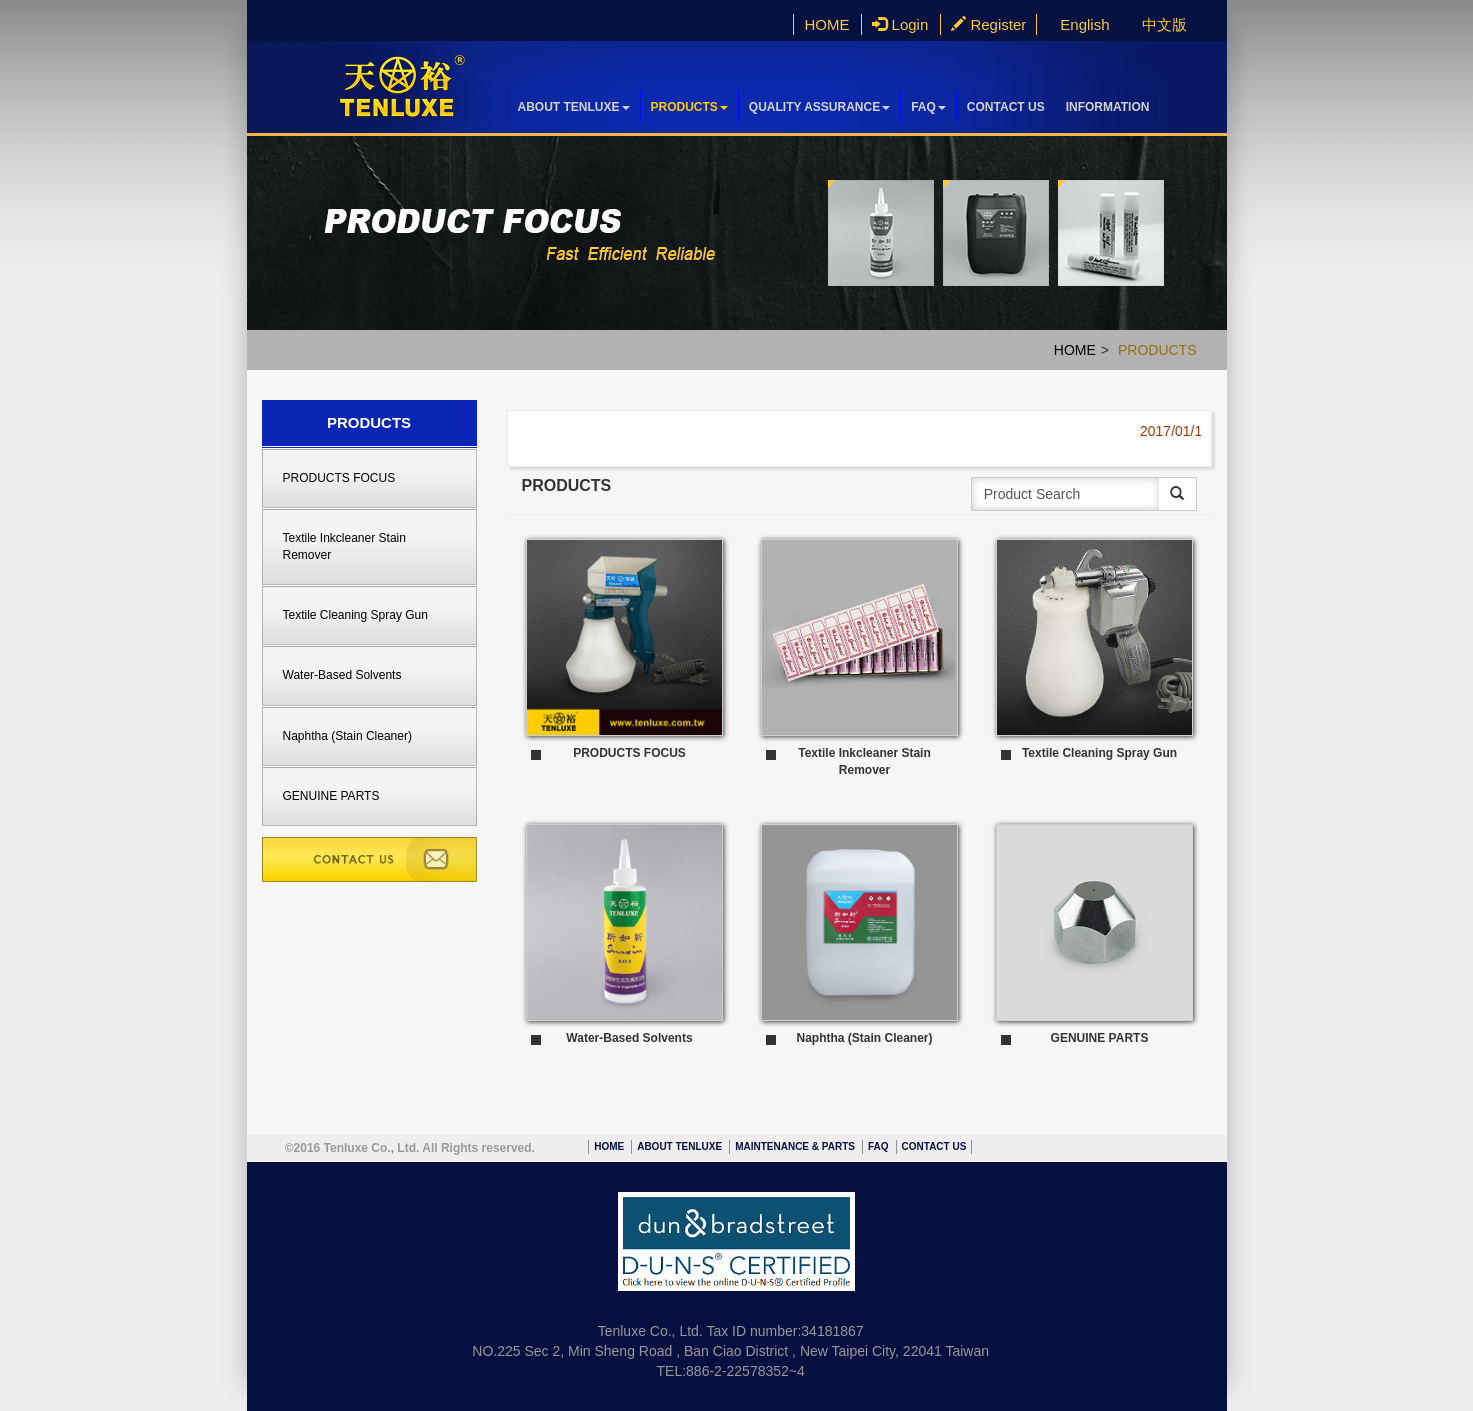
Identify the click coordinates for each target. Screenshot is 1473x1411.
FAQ (928, 107)
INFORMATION (1108, 107)
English (1084, 24)
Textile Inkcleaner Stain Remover (344, 546)
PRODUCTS (689, 107)
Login (900, 24)
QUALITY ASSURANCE (819, 107)
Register (988, 24)
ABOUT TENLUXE (574, 107)
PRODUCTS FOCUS (339, 478)
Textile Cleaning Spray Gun (355, 615)
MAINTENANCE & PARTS (795, 1146)
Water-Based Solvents (342, 675)
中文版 (1164, 24)
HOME (826, 24)
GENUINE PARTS (331, 796)
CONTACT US (1006, 107)
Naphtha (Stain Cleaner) (347, 736)
